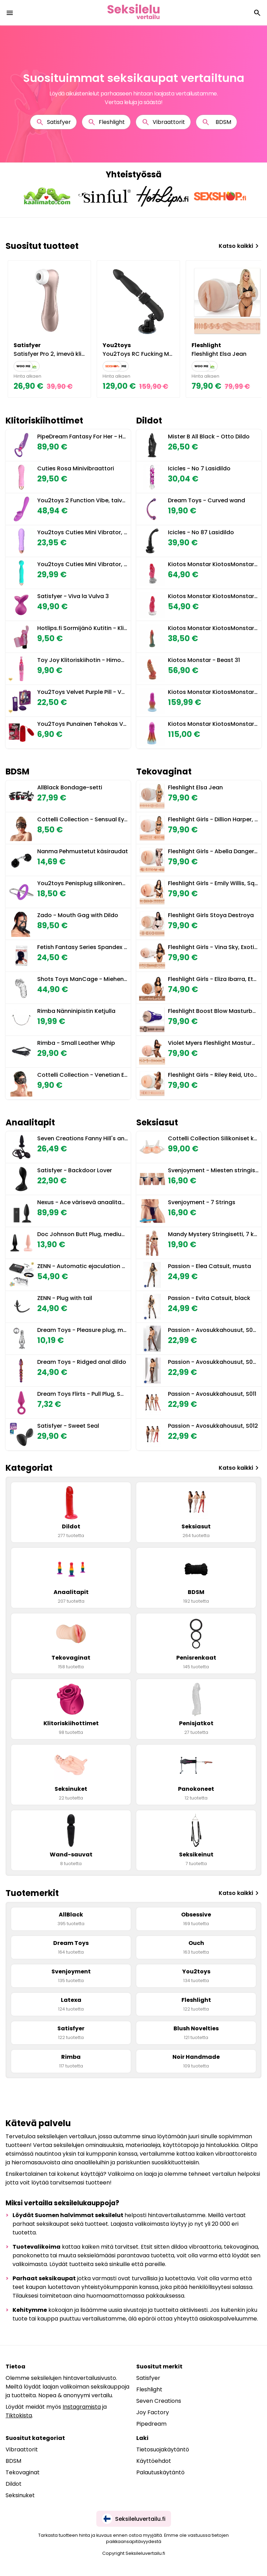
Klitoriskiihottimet (44, 420)
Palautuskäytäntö (160, 2472)
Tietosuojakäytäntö (162, 2449)
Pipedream (151, 2424)
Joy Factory (152, 2412)
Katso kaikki (240, 246)
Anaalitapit (30, 1122)
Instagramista (82, 2407)
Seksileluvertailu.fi (133, 2519)
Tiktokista (19, 2415)
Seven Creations (158, 2401)
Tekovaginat (164, 771)
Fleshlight (106, 122)
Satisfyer (53, 122)
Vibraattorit (163, 122)
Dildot (149, 420)
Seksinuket (20, 2495)
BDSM (216, 122)
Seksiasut (157, 1122)
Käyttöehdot (153, 2461)
